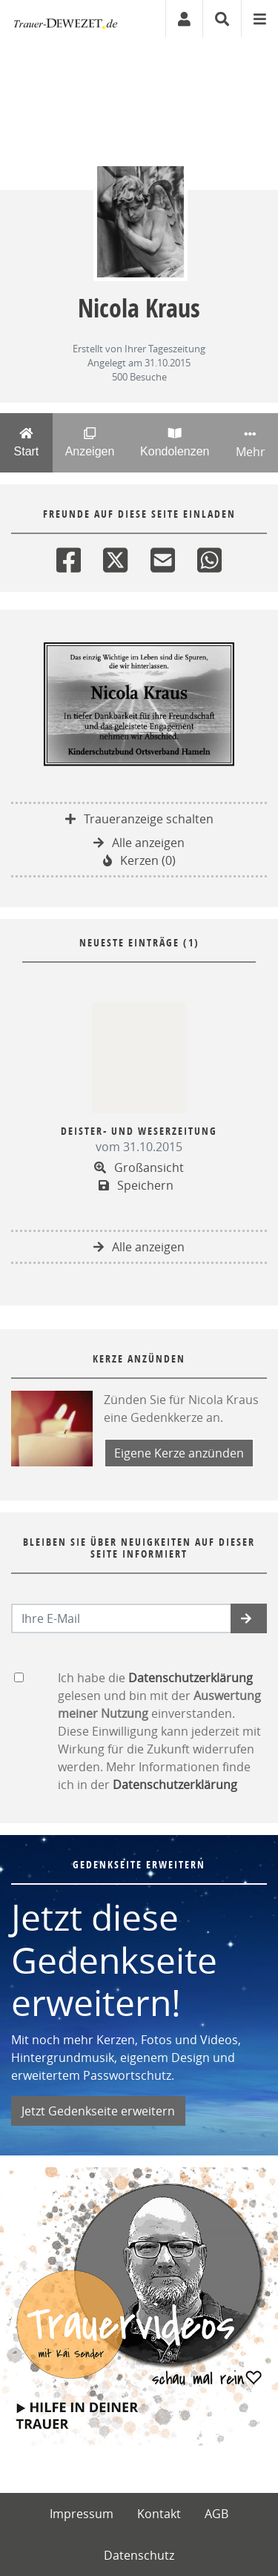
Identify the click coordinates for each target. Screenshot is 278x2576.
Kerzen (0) (139, 860)
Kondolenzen (174, 442)
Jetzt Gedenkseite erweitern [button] (98, 2111)
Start (26, 442)
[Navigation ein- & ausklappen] (259, 18)
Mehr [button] (250, 444)
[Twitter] (115, 557)
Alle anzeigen (139, 842)
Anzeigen (90, 442)
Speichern (136, 1185)
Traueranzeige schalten (139, 819)
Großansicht (139, 1167)
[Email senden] (121, 1618)
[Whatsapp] (209, 557)
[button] (249, 1618)
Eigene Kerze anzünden (179, 1453)
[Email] (162, 557)
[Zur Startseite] (65, 18)
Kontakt (159, 2514)
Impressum (81, 2514)
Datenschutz (139, 2555)
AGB (216, 2514)
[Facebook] (68, 557)
